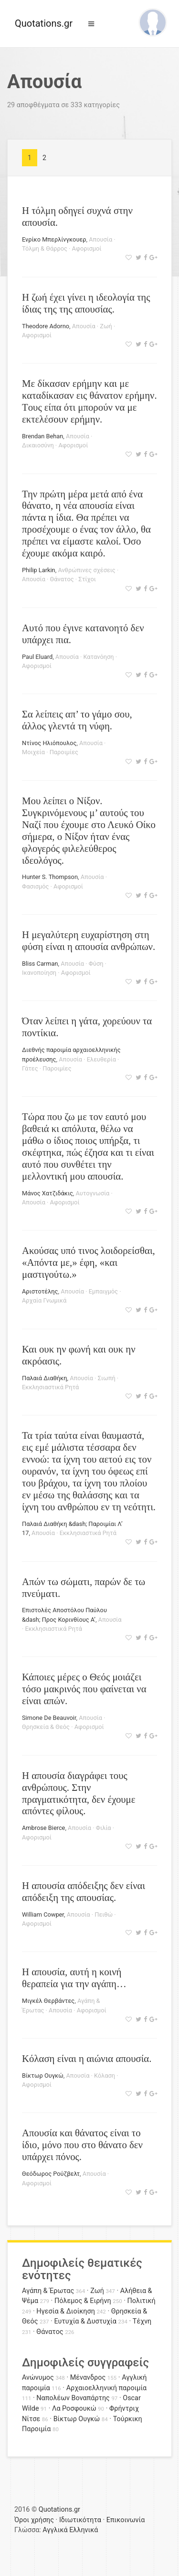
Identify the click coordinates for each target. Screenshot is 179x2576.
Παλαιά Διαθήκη (44, 1378)
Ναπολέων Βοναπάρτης (72, 2398)
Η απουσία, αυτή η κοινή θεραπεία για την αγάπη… (74, 1977)
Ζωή (106, 326)
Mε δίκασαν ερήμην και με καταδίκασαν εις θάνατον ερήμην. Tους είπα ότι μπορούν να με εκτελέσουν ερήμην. (89, 401)
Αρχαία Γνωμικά (44, 1300)
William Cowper (43, 1914)
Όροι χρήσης (34, 2520)
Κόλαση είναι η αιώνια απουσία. (86, 2058)
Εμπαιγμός (103, 1291)
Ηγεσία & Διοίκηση (65, 2311)
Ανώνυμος (38, 2378)
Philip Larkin (38, 570)
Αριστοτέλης (40, 1291)
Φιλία (103, 1827)
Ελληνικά (83, 2530)
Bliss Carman (40, 963)
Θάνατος (62, 579)
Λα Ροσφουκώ (74, 2408)
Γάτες (30, 1068)
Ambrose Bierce (43, 1827)
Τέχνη (142, 2321)
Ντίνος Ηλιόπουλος (49, 743)
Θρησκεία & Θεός (46, 1726)
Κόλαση (104, 2075)
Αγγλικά (54, 2530)
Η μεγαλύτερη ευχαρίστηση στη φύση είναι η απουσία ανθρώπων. (88, 940)
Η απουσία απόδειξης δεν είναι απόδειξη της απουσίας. (83, 1891)
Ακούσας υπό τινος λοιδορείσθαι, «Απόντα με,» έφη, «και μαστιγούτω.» (88, 1262)
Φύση (96, 963)
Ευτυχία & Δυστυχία (85, 2321)
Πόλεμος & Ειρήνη (82, 2301)
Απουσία (100, 239)
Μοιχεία (33, 752)
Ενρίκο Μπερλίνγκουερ (54, 239)
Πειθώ (104, 1914)
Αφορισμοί (87, 248)
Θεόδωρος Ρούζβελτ (51, 2173)
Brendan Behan (42, 436)
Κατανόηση (98, 656)
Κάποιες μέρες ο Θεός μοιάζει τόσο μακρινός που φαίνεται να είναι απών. (84, 1688)
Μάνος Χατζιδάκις (47, 1193)
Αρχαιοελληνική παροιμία (106, 2388)
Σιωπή (107, 1378)
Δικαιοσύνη (38, 445)
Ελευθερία (101, 1059)
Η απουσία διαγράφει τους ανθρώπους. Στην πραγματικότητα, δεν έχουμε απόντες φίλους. (79, 1793)
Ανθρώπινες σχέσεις (86, 570)
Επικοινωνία (125, 2520)
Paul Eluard (37, 656)
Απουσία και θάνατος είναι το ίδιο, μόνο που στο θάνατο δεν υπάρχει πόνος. (82, 2144)
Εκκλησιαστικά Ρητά (50, 1387)
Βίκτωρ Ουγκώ (42, 2075)
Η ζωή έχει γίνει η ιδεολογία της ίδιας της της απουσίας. (86, 303)
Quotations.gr (44, 23)
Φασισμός (35, 886)
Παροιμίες (64, 752)
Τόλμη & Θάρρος (44, 248)
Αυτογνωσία (93, 1193)
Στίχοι (87, 579)
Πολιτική (141, 2301)
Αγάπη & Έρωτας (48, 2291)
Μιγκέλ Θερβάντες (48, 2000)
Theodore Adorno (45, 326)
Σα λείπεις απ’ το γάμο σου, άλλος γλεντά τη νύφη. (77, 719)
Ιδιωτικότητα (80, 2520)
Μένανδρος (88, 2378)
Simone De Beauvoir (49, 1717)
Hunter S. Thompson (50, 876)
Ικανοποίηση (39, 972)
